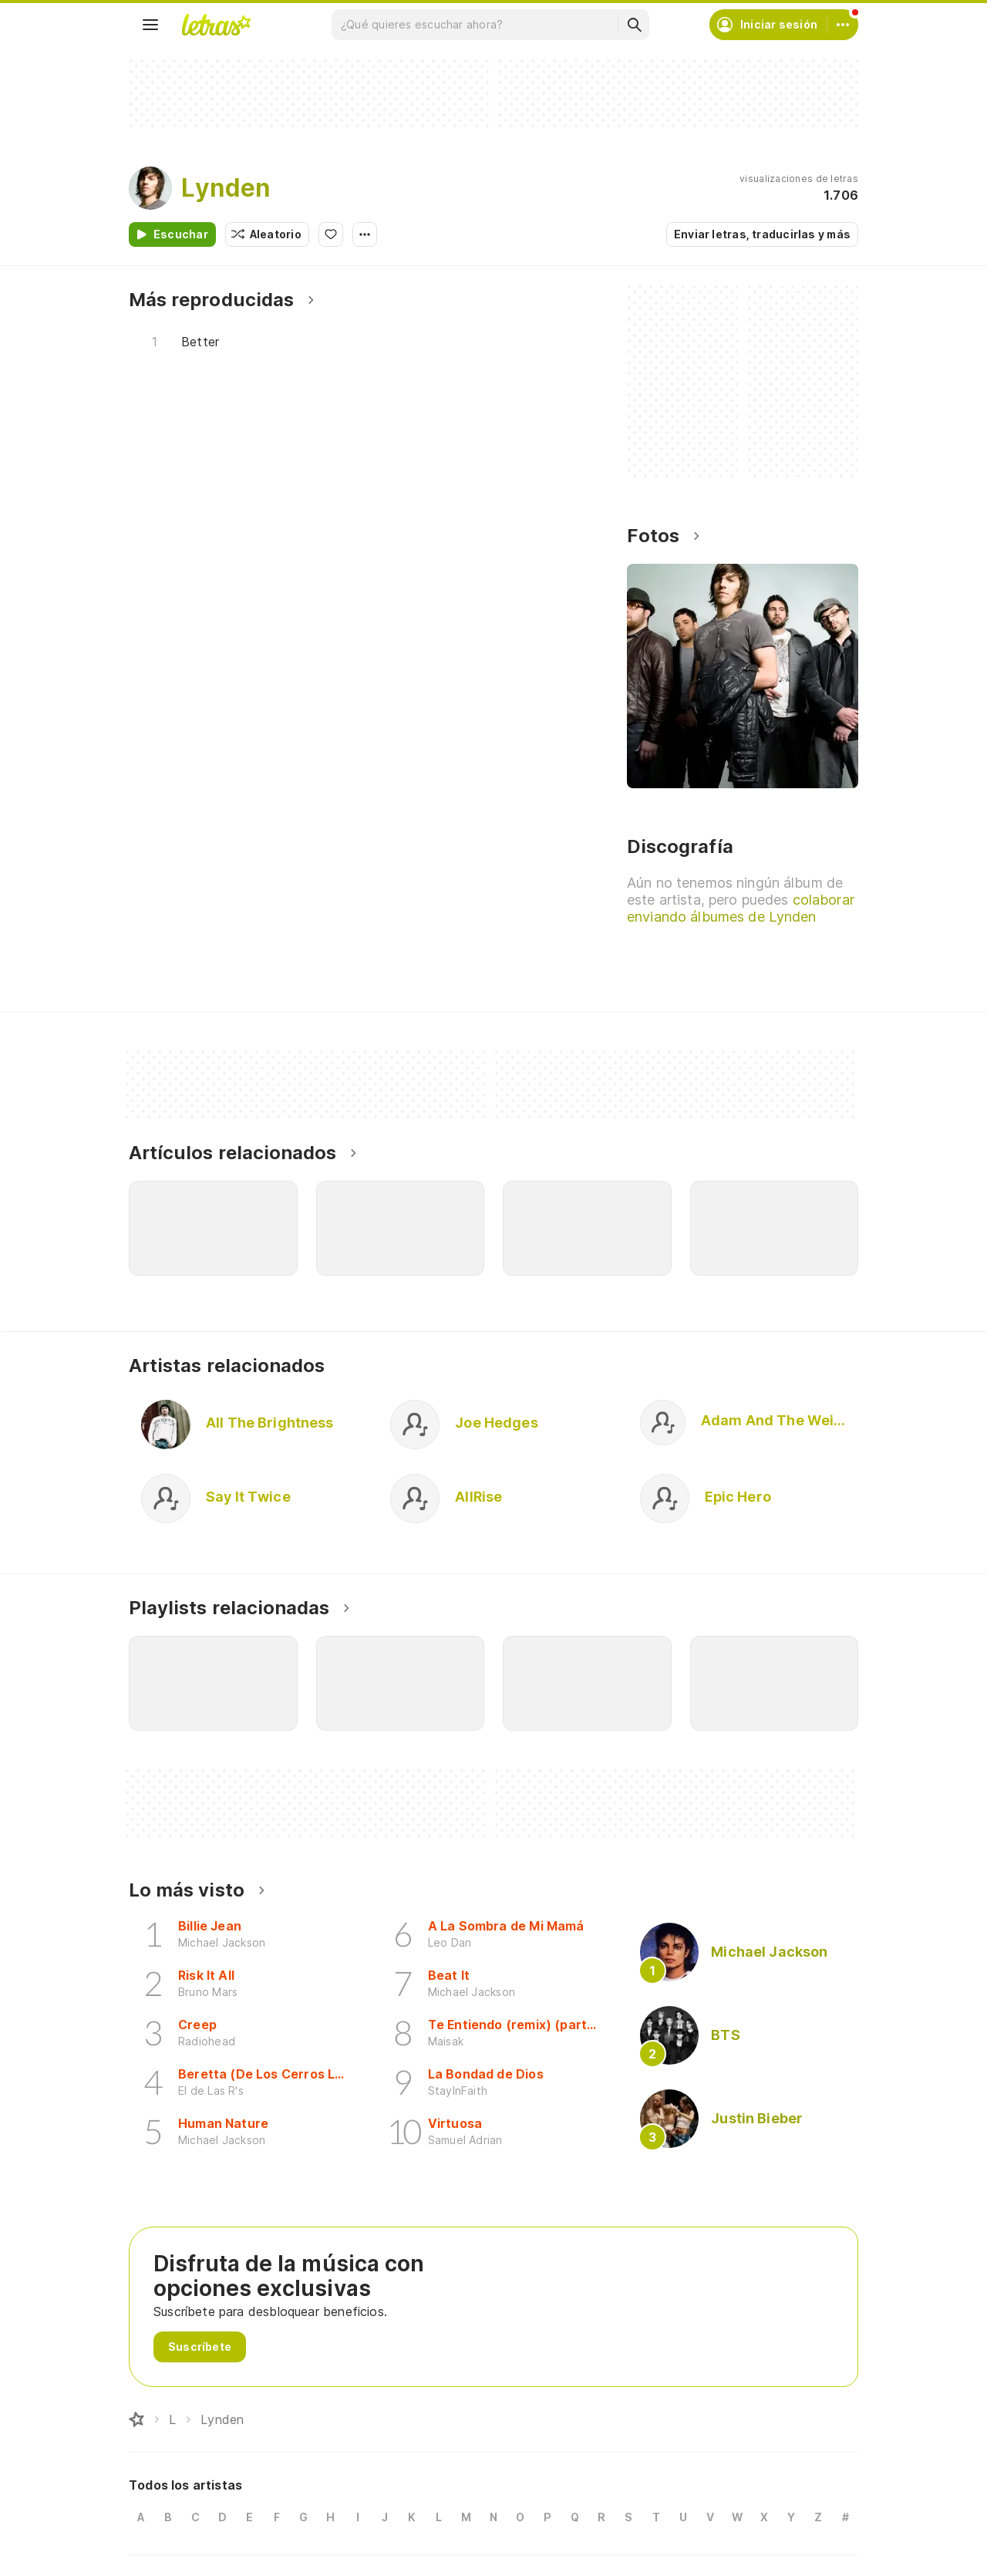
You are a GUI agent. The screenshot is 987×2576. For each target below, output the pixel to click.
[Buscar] (633, 24)
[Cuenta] (842, 24)
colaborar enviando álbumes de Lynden (740, 908)
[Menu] (150, 24)
